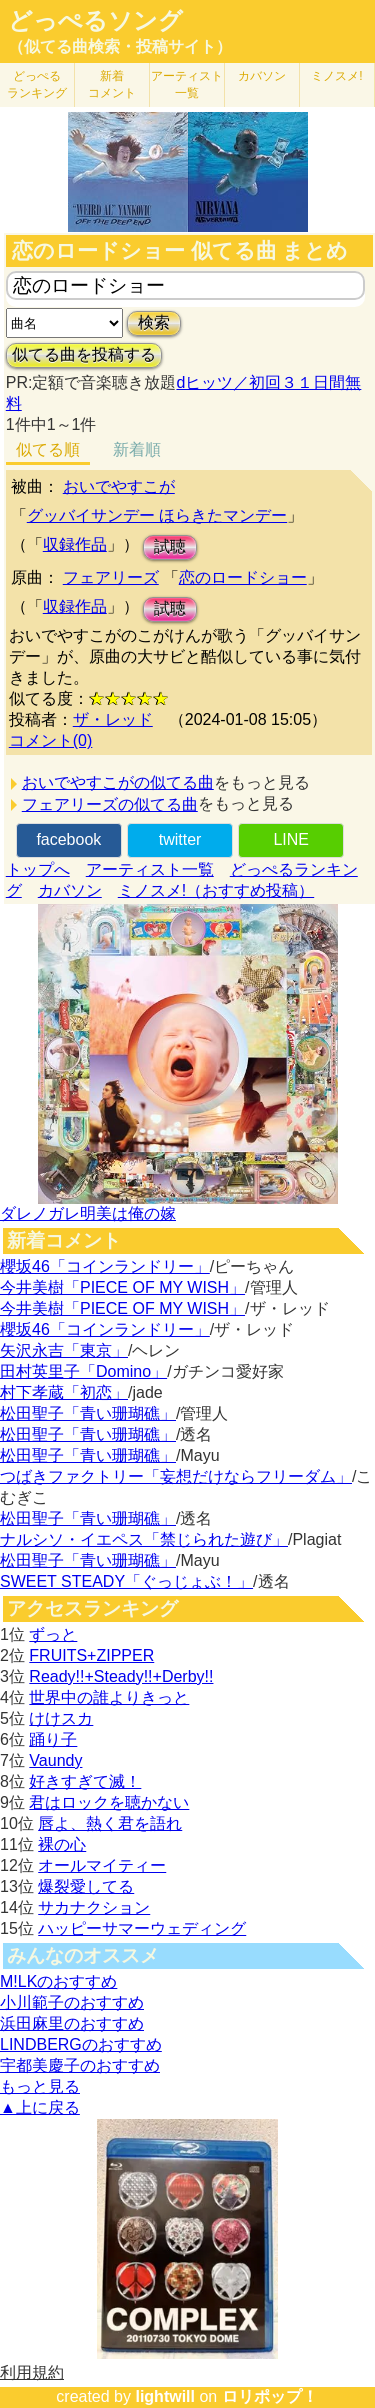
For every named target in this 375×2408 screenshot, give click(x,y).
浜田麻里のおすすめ (72, 2023)
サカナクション (94, 1907)
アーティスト (187, 84)
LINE (291, 839)
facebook (68, 839)
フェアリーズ (111, 577)
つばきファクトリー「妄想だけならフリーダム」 (176, 1476)
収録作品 (75, 544)
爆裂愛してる (86, 1886)
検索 (154, 322)
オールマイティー (102, 1865)
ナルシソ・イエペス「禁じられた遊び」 (144, 1539)
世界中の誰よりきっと (109, 1697)
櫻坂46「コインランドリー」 (105, 1266)
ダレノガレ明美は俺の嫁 (88, 1213)
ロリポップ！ (270, 2396)
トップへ (38, 869)
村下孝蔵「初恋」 (64, 1392)
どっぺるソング (95, 21)
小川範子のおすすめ (72, 2002)
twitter (180, 839)
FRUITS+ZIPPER (91, 1655)
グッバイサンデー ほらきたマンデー (157, 515)
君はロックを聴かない (109, 1802)
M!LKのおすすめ (58, 1981)
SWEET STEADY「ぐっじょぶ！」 (126, 1581)
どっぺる (37, 84)
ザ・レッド (113, 719)
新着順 (137, 449)
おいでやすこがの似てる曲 (118, 782)
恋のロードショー (243, 577)
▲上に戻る (40, 2107)
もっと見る (40, 2086)
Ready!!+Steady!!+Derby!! (121, 1676)
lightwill (165, 2396)
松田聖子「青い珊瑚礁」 (88, 1413)
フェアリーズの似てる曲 (110, 804)
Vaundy (55, 1760)
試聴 (170, 546)
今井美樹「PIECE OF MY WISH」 (122, 1287)
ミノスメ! (336, 76)
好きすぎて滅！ (85, 1781)
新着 (112, 84)
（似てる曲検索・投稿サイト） (120, 46)
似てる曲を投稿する (84, 354)
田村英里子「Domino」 (83, 1371)
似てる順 (48, 449)
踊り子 (53, 1739)
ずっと (53, 1634)
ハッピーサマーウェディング (142, 1928)
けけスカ (61, 1718)
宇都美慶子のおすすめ (80, 2065)
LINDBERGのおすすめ (81, 2044)
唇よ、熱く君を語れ (110, 1823)
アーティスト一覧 (150, 869)
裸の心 (62, 1844)
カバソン (262, 76)
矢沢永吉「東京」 (64, 1350)
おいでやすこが (119, 486)
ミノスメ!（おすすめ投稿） (216, 890)
